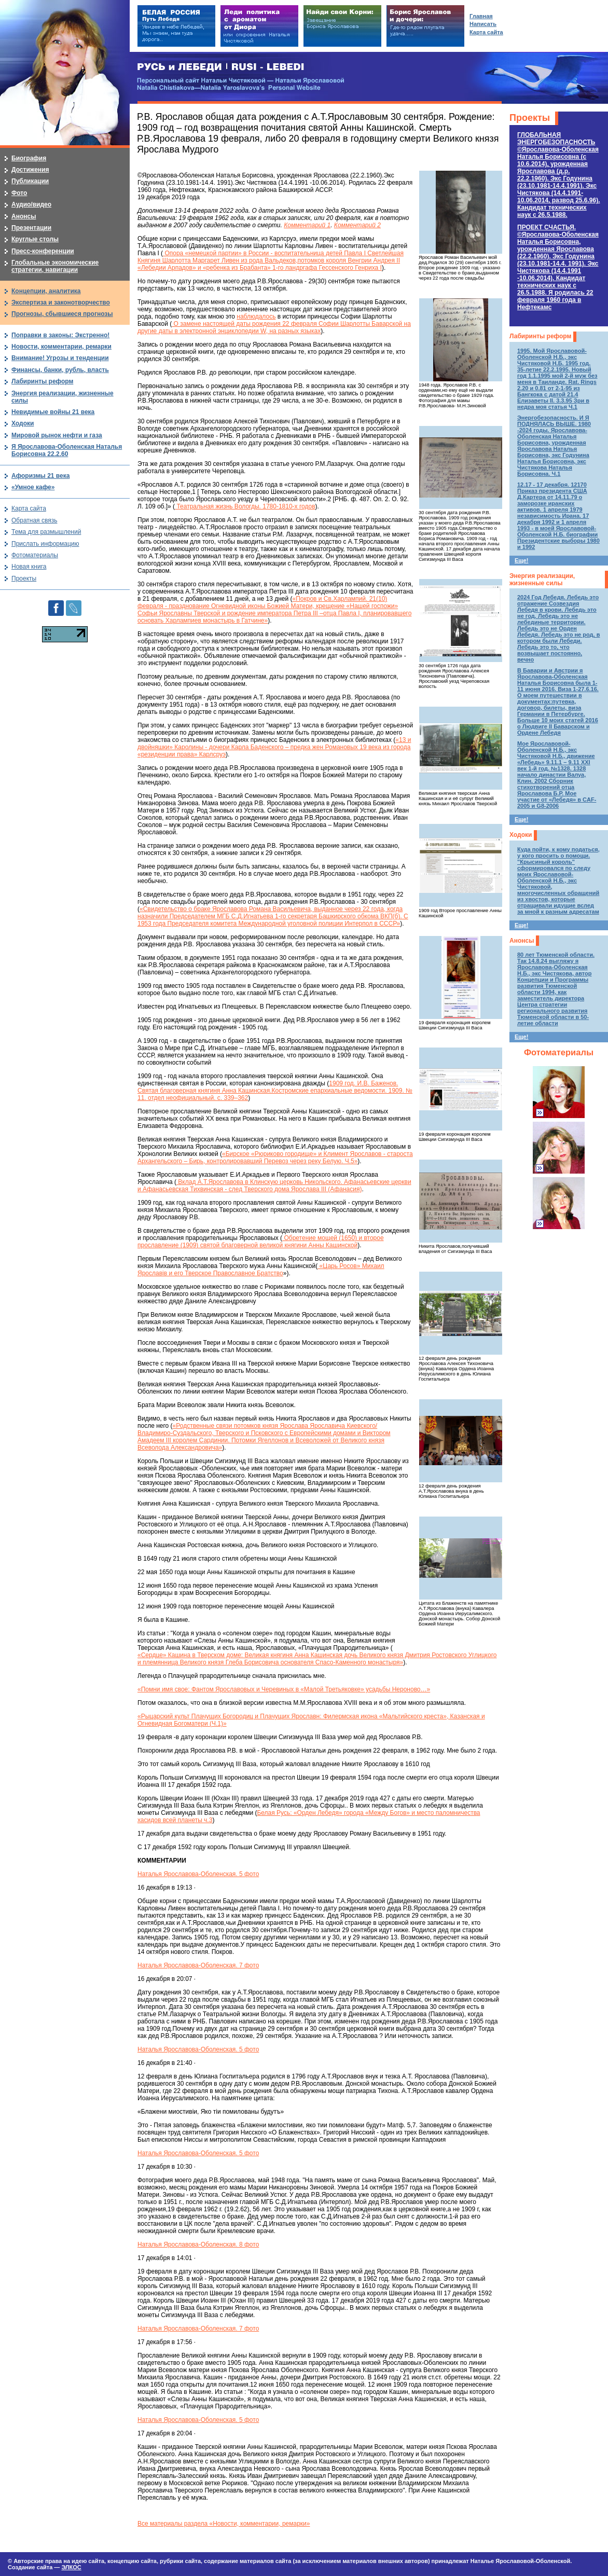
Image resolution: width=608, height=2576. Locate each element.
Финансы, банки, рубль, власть (60, 370)
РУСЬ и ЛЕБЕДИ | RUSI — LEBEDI (220, 67)
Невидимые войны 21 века (52, 412)
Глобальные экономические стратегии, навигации (55, 266)
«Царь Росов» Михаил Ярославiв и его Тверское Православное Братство (260, 1269)
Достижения (30, 169)
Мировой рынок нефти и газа (56, 435)
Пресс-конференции (42, 251)
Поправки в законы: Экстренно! (60, 335)
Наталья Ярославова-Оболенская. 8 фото (198, 2244)
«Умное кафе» (32, 487)
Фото (19, 193)
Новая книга (28, 566)
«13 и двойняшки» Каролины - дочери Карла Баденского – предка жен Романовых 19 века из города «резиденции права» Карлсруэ (274, 747)
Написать (482, 24)
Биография (28, 158)
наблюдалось (256, 316)
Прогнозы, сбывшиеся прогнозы (62, 314)
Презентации (31, 227)
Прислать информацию (45, 543)
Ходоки (520, 834)
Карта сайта (28, 508)
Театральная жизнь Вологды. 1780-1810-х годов (245, 506)
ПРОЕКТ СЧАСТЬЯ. (558, 267)
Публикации (30, 181)
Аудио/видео (31, 204)
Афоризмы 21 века (40, 475)
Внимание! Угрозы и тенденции (60, 358)
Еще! (521, 560)
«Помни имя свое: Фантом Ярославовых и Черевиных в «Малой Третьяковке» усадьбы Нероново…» (283, 1689)
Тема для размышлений (46, 531)
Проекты (529, 118)
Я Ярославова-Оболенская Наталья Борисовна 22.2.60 (66, 450)
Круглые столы (35, 239)
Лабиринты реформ (540, 336)
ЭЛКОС (71, 2567)
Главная (481, 16)
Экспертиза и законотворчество (60, 302)
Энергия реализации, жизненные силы (542, 579)
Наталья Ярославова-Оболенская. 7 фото (198, 1965)
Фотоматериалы (558, 1052)
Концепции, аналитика (46, 291)
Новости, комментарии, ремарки (61, 346)
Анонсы (521, 940)
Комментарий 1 (307, 225)
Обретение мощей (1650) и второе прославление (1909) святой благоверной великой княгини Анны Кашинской (260, 1241)
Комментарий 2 (357, 225)
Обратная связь (34, 520)
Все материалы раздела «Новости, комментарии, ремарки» (223, 2523)
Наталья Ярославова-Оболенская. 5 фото (198, 1874)
